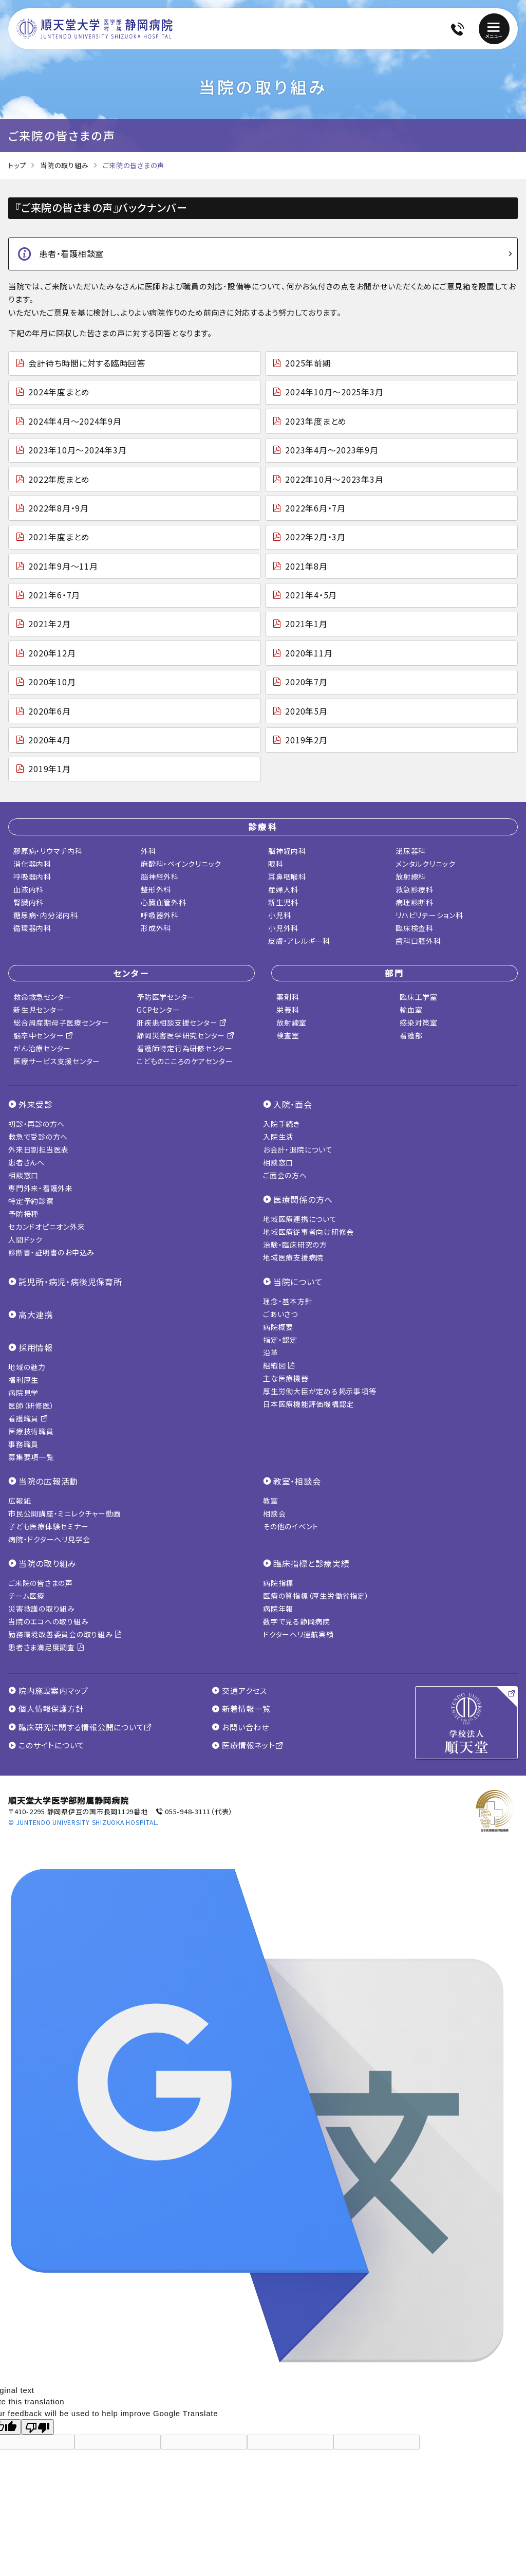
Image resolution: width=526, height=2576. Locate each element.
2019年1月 (49, 768)
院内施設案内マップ (48, 1690)
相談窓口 (23, 1175)
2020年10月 (52, 681)
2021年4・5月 (311, 595)
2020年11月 (308, 653)
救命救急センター (42, 997)
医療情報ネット (247, 1745)
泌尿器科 (411, 851)
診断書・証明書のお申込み (51, 1252)
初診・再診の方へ (36, 1124)
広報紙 (19, 1500)
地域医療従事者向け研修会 (308, 1232)
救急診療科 (415, 889)
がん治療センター (42, 1048)
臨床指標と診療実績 (311, 1563)
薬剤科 (287, 997)
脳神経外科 (160, 876)
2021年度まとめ (59, 537)
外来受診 (35, 1104)
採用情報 (35, 1347)
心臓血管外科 (163, 902)
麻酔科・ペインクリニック (181, 863)
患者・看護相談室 (71, 253)
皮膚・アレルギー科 (299, 941)
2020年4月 (49, 740)
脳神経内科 (287, 851)
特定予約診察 (31, 1201)
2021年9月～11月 (63, 566)
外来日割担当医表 (38, 1149)
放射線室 (291, 1022)
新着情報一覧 (241, 1708)
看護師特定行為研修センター (185, 1048)
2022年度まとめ (59, 479)
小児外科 (283, 928)
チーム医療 (26, 1596)
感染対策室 (419, 1022)
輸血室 (411, 1009)
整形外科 (156, 889)
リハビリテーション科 (429, 915)
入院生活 (278, 1136)
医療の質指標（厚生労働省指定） (316, 1596)
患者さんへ (26, 1162)
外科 (148, 851)
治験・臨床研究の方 (295, 1244)
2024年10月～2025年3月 (334, 392)
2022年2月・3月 (315, 537)
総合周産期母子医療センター (61, 1022)
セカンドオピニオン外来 (46, 1226)
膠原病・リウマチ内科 (48, 851)
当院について (298, 1281)
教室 (270, 1500)
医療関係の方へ (303, 1199)
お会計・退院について (298, 1149)
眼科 (276, 863)
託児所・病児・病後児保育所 (70, 1281)
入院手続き (281, 1124)
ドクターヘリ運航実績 (298, 1634)
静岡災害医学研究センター (186, 1035)
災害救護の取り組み (41, 1608)
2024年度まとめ (59, 392)
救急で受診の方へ (38, 1136)
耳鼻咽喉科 (287, 876)
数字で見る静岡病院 (296, 1621)
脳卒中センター (43, 1035)
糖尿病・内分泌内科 (45, 915)
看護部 (411, 1035)
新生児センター (38, 1009)
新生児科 (283, 902)
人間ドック (25, 1239)
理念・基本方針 (287, 1301)
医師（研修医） (31, 1405)
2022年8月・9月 (58, 508)
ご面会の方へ (285, 1175)
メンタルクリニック (426, 863)
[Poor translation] (37, 2427)
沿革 (270, 1352)
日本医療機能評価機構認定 (308, 1404)
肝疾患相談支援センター (182, 1022)
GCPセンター (158, 1009)
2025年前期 (308, 363)
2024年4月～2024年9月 (74, 421)
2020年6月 (49, 711)
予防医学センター (166, 997)
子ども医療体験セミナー (48, 1526)
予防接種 (23, 1214)
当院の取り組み (64, 165)
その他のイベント (290, 1526)
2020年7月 (306, 681)
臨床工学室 (419, 997)
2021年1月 (306, 623)
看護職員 (28, 1418)
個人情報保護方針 (45, 1708)
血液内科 (28, 889)
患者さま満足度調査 (46, 1647)
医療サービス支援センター (56, 1061)
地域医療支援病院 (293, 1257)
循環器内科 (32, 928)
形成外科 (156, 928)
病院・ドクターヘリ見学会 (49, 1539)
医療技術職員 (31, 1431)
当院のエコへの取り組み (48, 1621)
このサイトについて (46, 1745)
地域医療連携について (300, 1219)
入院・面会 (292, 1104)
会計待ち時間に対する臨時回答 (86, 363)
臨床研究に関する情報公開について (80, 1727)
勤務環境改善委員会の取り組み (65, 1634)
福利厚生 (23, 1380)
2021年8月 (306, 566)
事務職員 (23, 1444)
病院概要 (278, 1327)
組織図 (279, 1365)
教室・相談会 (297, 1481)
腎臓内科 (28, 902)
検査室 (287, 1035)
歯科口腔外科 (418, 941)
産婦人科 (283, 889)
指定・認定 (280, 1340)
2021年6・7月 (54, 595)
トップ (17, 165)
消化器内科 (32, 863)
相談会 (274, 1513)
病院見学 (23, 1392)
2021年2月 (49, 623)
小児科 (279, 915)
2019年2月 (306, 740)
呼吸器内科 (32, 876)
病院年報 (278, 1608)
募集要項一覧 (31, 1457)
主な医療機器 (286, 1378)
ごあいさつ (280, 1314)
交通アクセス (239, 1690)
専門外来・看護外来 (40, 1188)
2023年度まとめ (316, 421)
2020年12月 (52, 653)
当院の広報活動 (48, 1481)
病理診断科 (415, 902)
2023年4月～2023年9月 (331, 450)
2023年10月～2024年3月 (77, 450)
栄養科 (287, 1009)
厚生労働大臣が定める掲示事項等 (319, 1391)
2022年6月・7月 (315, 508)
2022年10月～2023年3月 (334, 479)
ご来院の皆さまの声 (40, 1583)
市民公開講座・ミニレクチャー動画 (64, 1513)
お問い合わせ (240, 1727)
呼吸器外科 (160, 915)
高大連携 (35, 1314)
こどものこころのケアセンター (185, 1061)
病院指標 (278, 1583)
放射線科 (411, 876)
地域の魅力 (27, 1367)
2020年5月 (306, 711)
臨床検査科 (415, 928)
